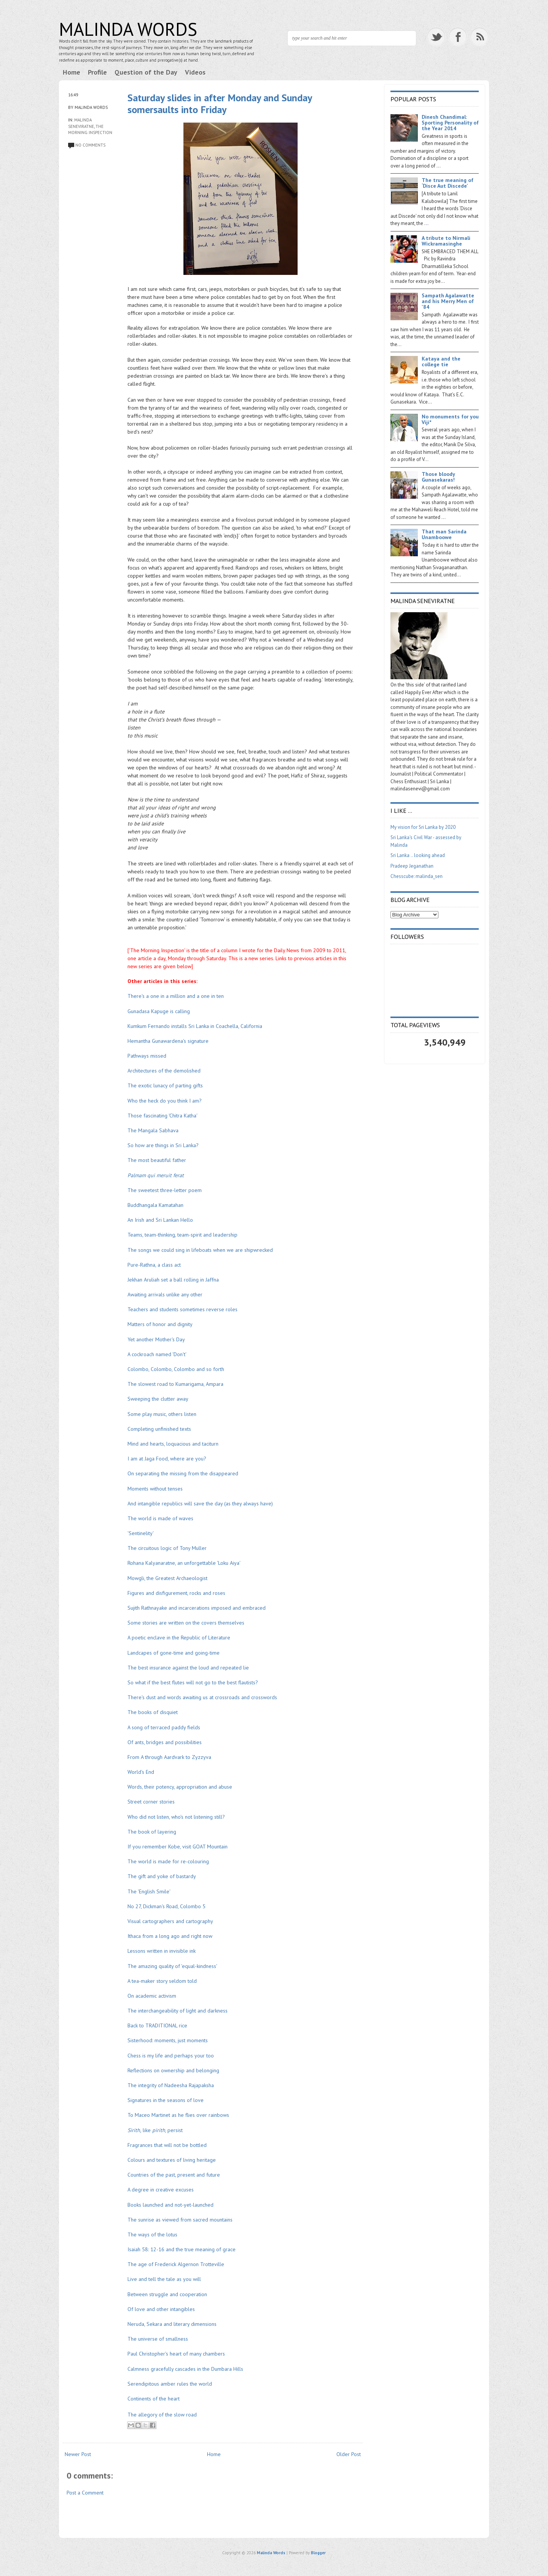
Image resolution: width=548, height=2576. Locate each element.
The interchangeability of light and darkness (177, 2010)
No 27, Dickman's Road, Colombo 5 (166, 1906)
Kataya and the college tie (441, 361)
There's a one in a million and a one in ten (175, 996)
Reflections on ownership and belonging (173, 2070)
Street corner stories (151, 1801)
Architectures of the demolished (164, 1070)
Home (71, 72)
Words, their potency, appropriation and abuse (179, 1786)
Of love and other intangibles (161, 2309)
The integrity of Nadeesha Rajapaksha (170, 2085)
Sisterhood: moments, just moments (167, 2040)
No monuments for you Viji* (450, 419)
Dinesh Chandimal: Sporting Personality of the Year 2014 (450, 122)
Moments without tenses (155, 1488)
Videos (195, 72)
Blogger (318, 2552)
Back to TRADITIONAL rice (157, 2025)
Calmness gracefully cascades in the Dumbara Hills (185, 2368)
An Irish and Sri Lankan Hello (160, 1219)
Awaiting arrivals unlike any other (164, 1294)
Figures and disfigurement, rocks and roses (176, 1593)
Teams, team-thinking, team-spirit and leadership (182, 1234)
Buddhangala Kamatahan (155, 1205)
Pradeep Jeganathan (411, 866)
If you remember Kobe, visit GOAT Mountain (177, 1846)
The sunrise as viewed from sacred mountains (180, 2219)
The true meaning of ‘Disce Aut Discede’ (447, 183)
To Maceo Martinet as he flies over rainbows (178, 2115)
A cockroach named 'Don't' (156, 1354)
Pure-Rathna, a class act (154, 1264)
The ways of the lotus (152, 2234)
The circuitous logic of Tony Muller (167, 1548)
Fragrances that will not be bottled (167, 2145)
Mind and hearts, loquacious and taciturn (172, 1443)
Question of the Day (146, 72)
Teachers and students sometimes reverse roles (182, 1309)
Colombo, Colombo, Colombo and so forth (175, 1369)
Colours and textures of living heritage (171, 2159)
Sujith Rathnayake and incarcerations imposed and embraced (196, 1607)
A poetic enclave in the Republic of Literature (178, 1637)
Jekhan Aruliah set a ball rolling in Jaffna (173, 1279)
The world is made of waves (160, 1518)
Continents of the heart (153, 2398)
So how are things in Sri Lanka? (163, 1145)
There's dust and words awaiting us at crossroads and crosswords (202, 1697)
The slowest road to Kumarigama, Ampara (175, 1384)
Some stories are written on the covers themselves (185, 1622)
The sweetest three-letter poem (164, 1190)
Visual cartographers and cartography (170, 1921)
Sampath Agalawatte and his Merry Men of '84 (448, 301)
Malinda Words (128, 29)
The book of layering (151, 1831)
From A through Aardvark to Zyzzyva (170, 1757)
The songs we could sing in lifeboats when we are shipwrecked (200, 1250)
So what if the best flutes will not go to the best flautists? (192, 1682)
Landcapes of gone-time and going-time (174, 1652)
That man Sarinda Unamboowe (444, 534)
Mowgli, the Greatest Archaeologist (167, 1578)
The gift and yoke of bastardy (161, 1876)
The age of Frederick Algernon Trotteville (175, 2264)
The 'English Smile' (148, 1891)
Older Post (348, 2454)
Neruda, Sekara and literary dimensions (172, 2324)
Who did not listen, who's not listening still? (176, 1816)
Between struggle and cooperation (167, 2294)
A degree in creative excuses (160, 2189)
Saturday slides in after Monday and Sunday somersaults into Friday (219, 103)
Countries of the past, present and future (173, 2174)
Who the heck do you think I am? (164, 1100)
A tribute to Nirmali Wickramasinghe (446, 241)
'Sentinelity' (140, 1533)
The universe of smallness (157, 2338)
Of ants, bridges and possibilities (164, 1742)
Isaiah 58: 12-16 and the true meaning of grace (181, 2249)
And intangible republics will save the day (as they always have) (200, 1503)
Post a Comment (85, 2492)
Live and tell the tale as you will (164, 2279)
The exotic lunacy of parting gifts (165, 1085)
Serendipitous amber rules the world (169, 2383)
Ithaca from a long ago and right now (169, 1936)
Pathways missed (146, 1055)
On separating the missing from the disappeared (182, 1473)
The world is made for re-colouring (168, 1861)
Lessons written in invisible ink (161, 1950)
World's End (140, 1771)
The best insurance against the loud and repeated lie (188, 1667)
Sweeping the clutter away (157, 1398)
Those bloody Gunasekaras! (438, 477)
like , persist (155, 2130)
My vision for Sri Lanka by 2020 (423, 827)
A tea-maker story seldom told (162, 1980)
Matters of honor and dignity (160, 1324)
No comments (90, 145)
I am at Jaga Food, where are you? (166, 1458)
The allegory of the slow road (162, 2414)
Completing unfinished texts (159, 1428)
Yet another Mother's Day (156, 1339)
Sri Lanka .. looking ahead (417, 855)
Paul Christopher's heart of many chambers (176, 2353)
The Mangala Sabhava (152, 1130)
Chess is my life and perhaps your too (170, 2055)
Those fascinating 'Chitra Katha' (162, 1115)
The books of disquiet (152, 1712)
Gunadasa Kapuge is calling (158, 1011)
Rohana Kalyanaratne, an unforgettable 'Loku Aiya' (184, 1562)
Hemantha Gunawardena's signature (168, 1040)
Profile (97, 72)
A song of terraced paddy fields (163, 1727)
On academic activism (151, 1995)
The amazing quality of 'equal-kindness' (172, 1966)
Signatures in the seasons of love (165, 2100)
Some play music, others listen (161, 1414)
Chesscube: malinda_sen (416, 876)
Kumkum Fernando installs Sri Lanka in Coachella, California (194, 1026)
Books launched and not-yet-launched (170, 2204)
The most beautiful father (156, 1160)
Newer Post (78, 2454)
